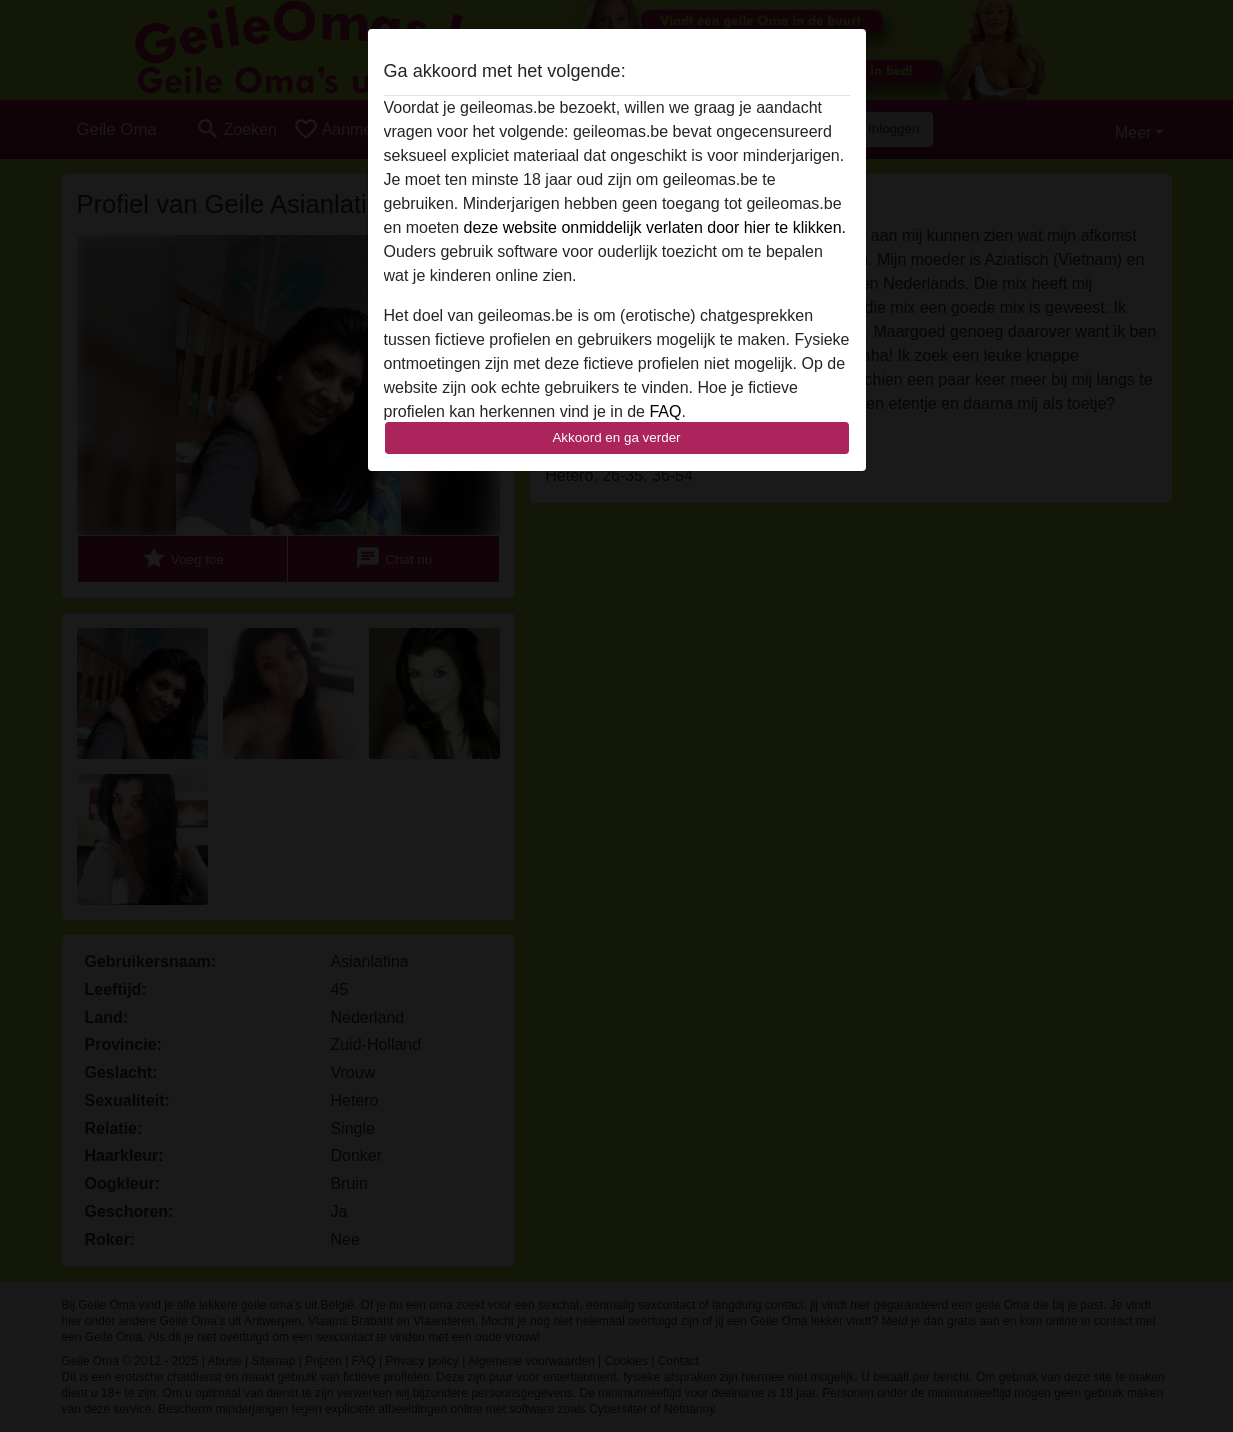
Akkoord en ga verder (616, 437)
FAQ (665, 411)
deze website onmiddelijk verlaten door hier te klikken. (655, 227)
